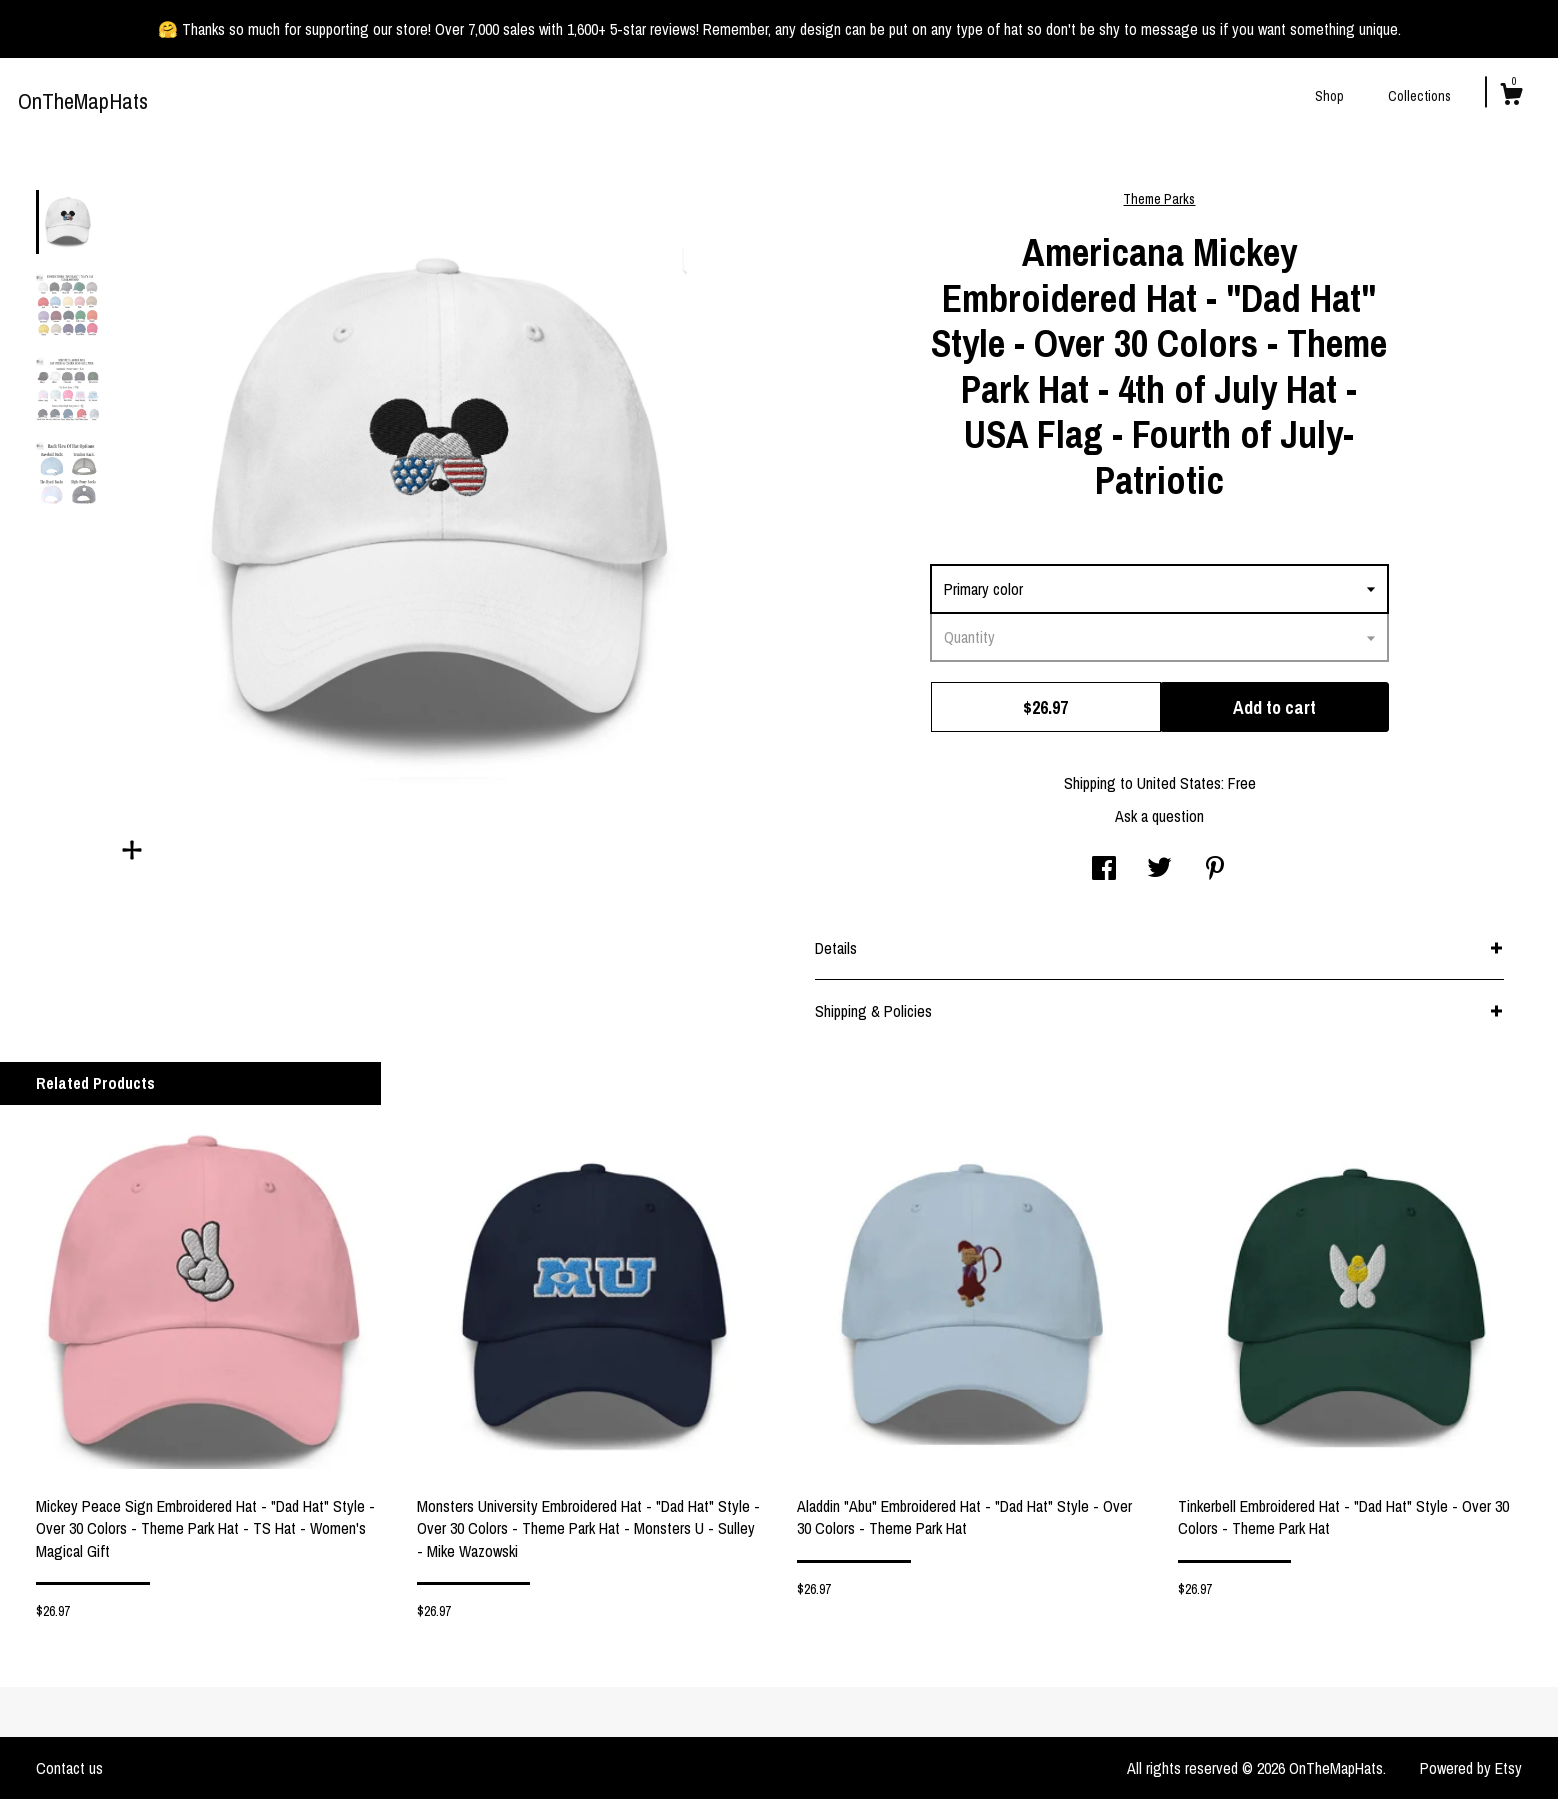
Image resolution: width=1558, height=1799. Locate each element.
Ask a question (1159, 816)
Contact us (69, 1768)
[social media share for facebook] (1104, 870)
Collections (1419, 96)
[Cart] (1511, 97)
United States (1179, 783)
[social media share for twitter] (1159, 870)
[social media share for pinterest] (1215, 870)
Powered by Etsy (1471, 1768)
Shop (1329, 96)
